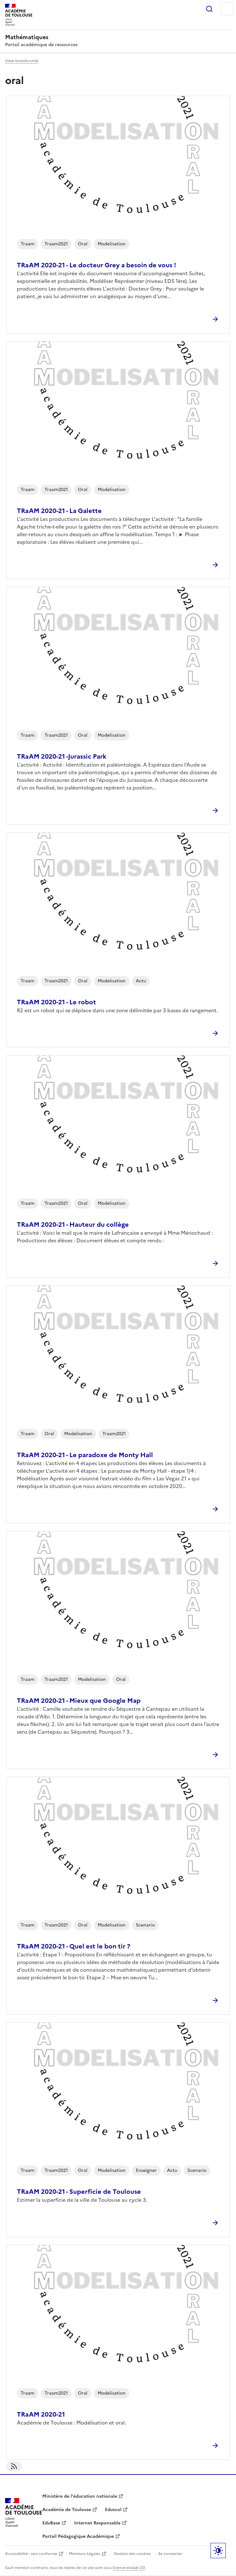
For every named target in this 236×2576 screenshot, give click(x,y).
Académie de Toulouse (66, 2509)
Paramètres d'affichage (218, 2550)
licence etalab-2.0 (129, 2568)
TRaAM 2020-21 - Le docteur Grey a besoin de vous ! (96, 265)
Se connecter (170, 2554)
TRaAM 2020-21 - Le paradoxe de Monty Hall (85, 1455)
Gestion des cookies (132, 2554)
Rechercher (209, 9)
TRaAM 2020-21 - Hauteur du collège (73, 1224)
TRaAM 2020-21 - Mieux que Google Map (79, 1700)
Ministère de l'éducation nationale (79, 2496)
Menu (227, 9)
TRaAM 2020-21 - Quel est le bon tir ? (73, 1946)
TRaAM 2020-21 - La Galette (59, 511)
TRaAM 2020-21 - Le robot (56, 1002)
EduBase (51, 2523)
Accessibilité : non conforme (31, 2554)
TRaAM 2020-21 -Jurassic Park (61, 756)
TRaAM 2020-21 (41, 2414)
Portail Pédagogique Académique (78, 2536)
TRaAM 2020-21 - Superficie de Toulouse (79, 2191)
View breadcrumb (21, 61)
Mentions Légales (84, 2554)
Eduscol (113, 2509)
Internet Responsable (97, 2523)
